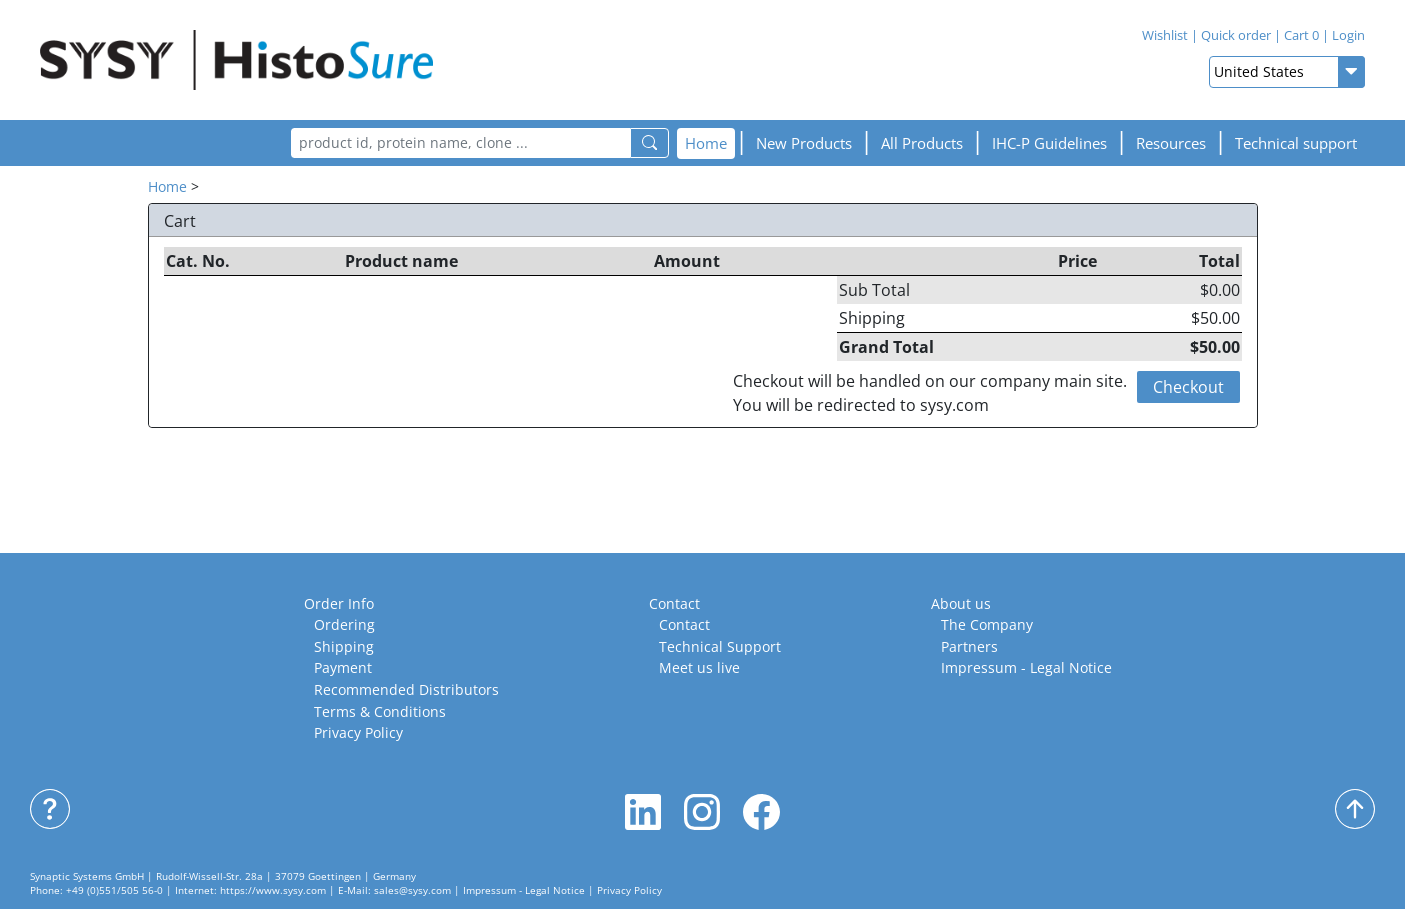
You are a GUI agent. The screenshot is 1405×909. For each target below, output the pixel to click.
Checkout (1188, 387)
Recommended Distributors (406, 689)
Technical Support (720, 646)
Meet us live (699, 667)
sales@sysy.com (412, 890)
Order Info (339, 603)
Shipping (344, 646)
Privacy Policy (358, 732)
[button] (1049, 143)
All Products (922, 143)
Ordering (344, 624)
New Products (804, 143)
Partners (969, 646)
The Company (987, 624)
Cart (1301, 35)
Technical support (1296, 143)
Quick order (1236, 35)
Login (1348, 35)
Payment (343, 667)
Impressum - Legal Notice (1026, 667)
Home (706, 143)
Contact (674, 603)
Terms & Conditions (380, 711)
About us (961, 603)
